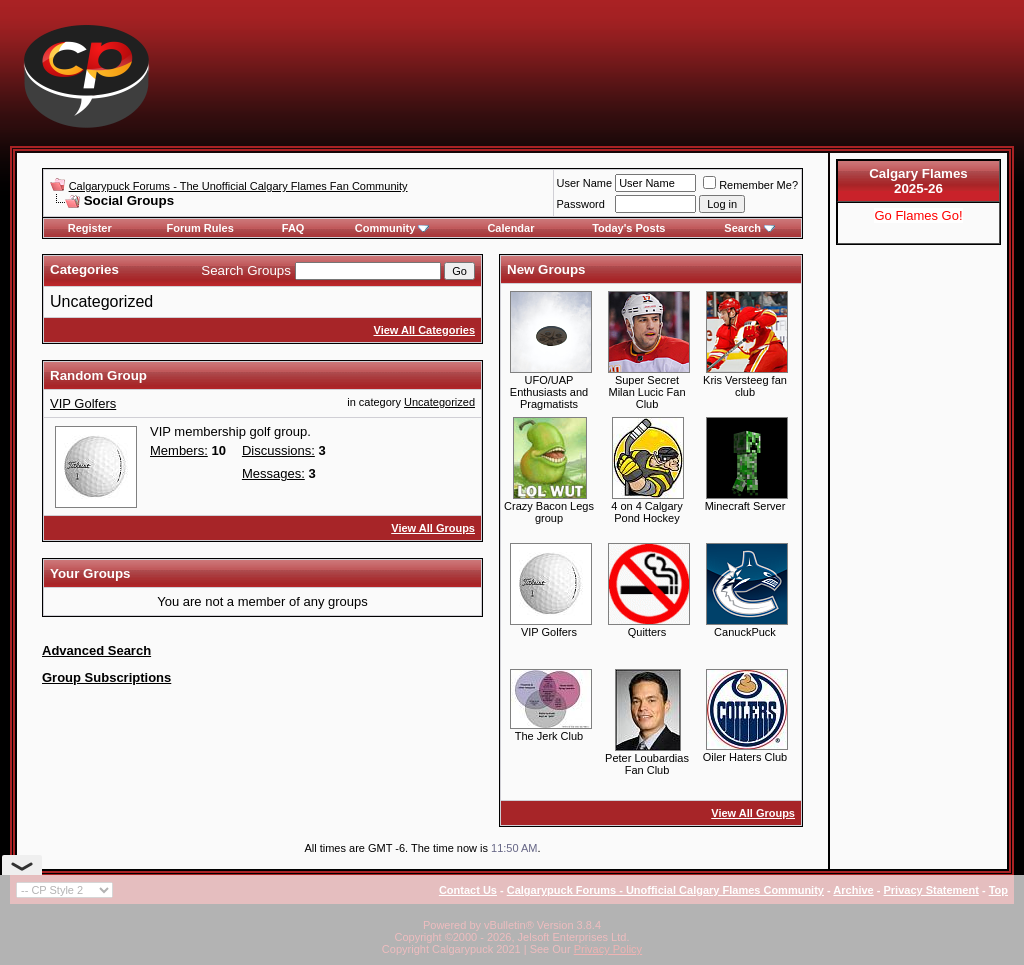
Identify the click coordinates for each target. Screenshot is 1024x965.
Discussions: (278, 450)
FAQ (293, 228)
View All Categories (424, 330)
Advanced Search (96, 650)
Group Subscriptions (106, 677)
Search (749, 228)
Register (90, 228)
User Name (585, 183)
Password (581, 204)
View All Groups (433, 528)
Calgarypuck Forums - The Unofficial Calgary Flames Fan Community (238, 186)
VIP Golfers (83, 403)
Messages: (273, 473)
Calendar (510, 228)
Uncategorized (101, 301)
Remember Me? (750, 185)
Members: (179, 450)
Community (392, 228)
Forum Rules (200, 228)
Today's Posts (628, 228)
